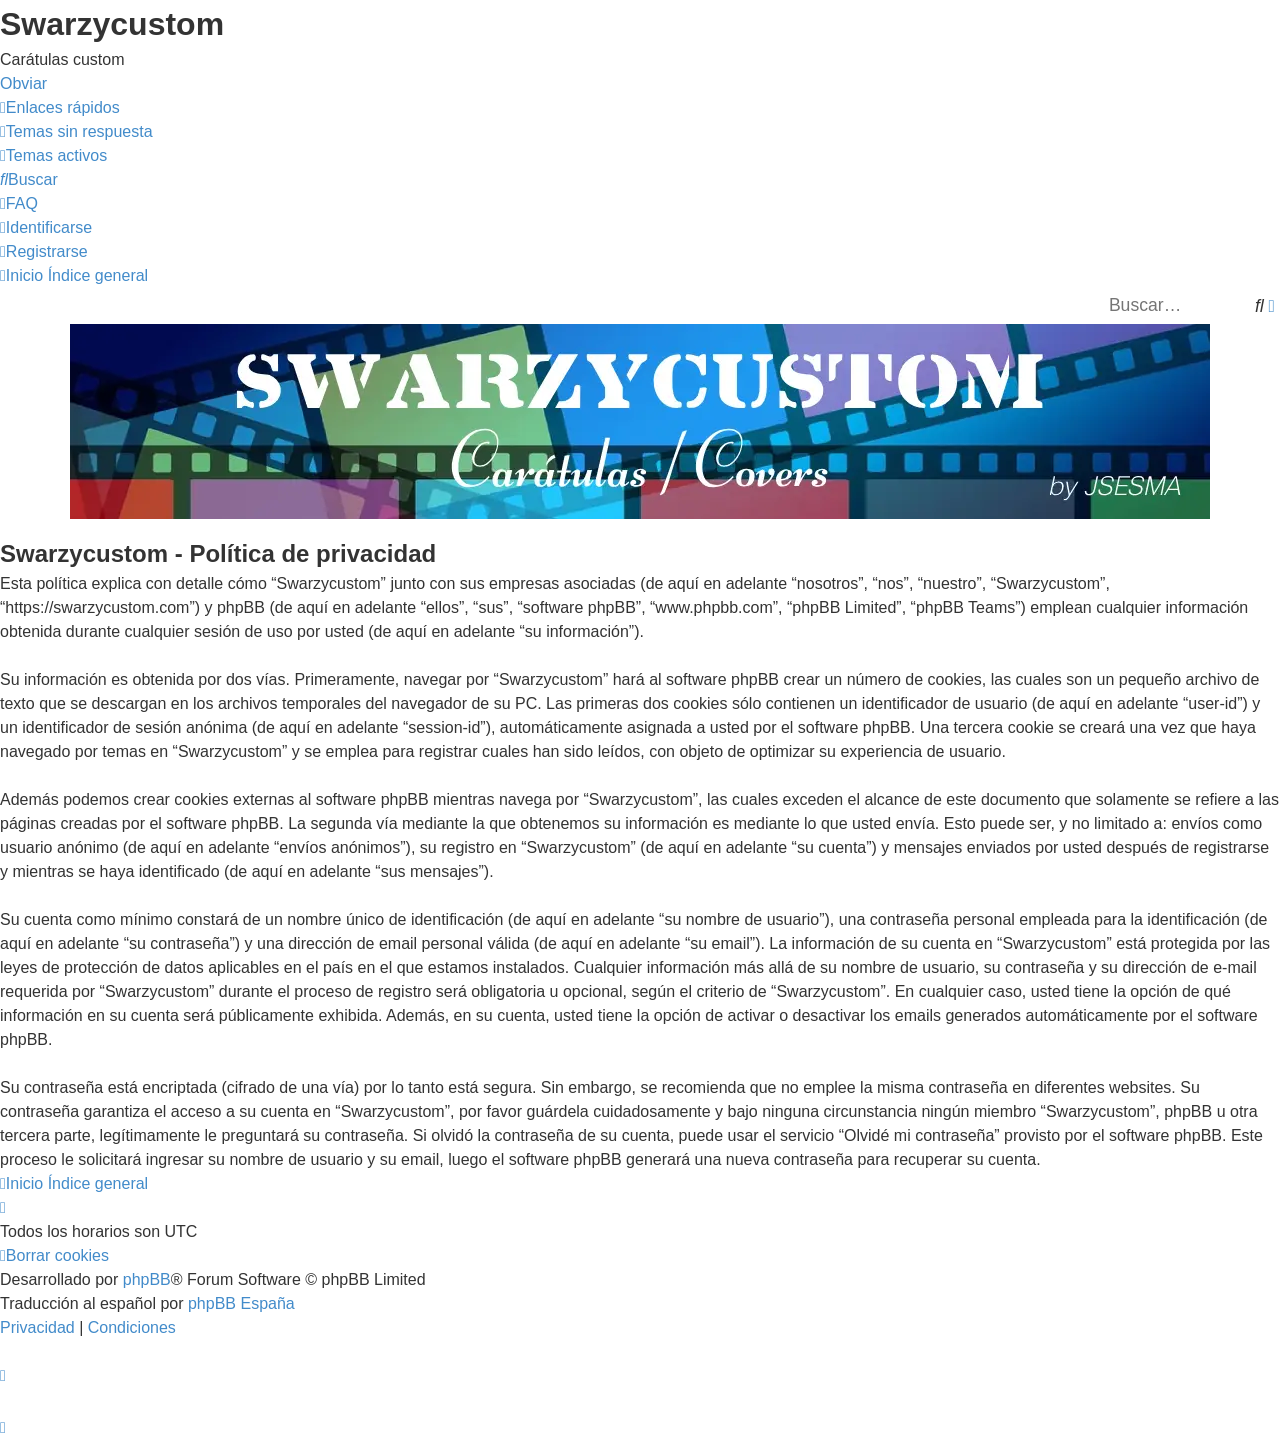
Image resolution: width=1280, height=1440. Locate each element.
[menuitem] (76, 131)
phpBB (147, 1279)
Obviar (23, 83)
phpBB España (241, 1303)
